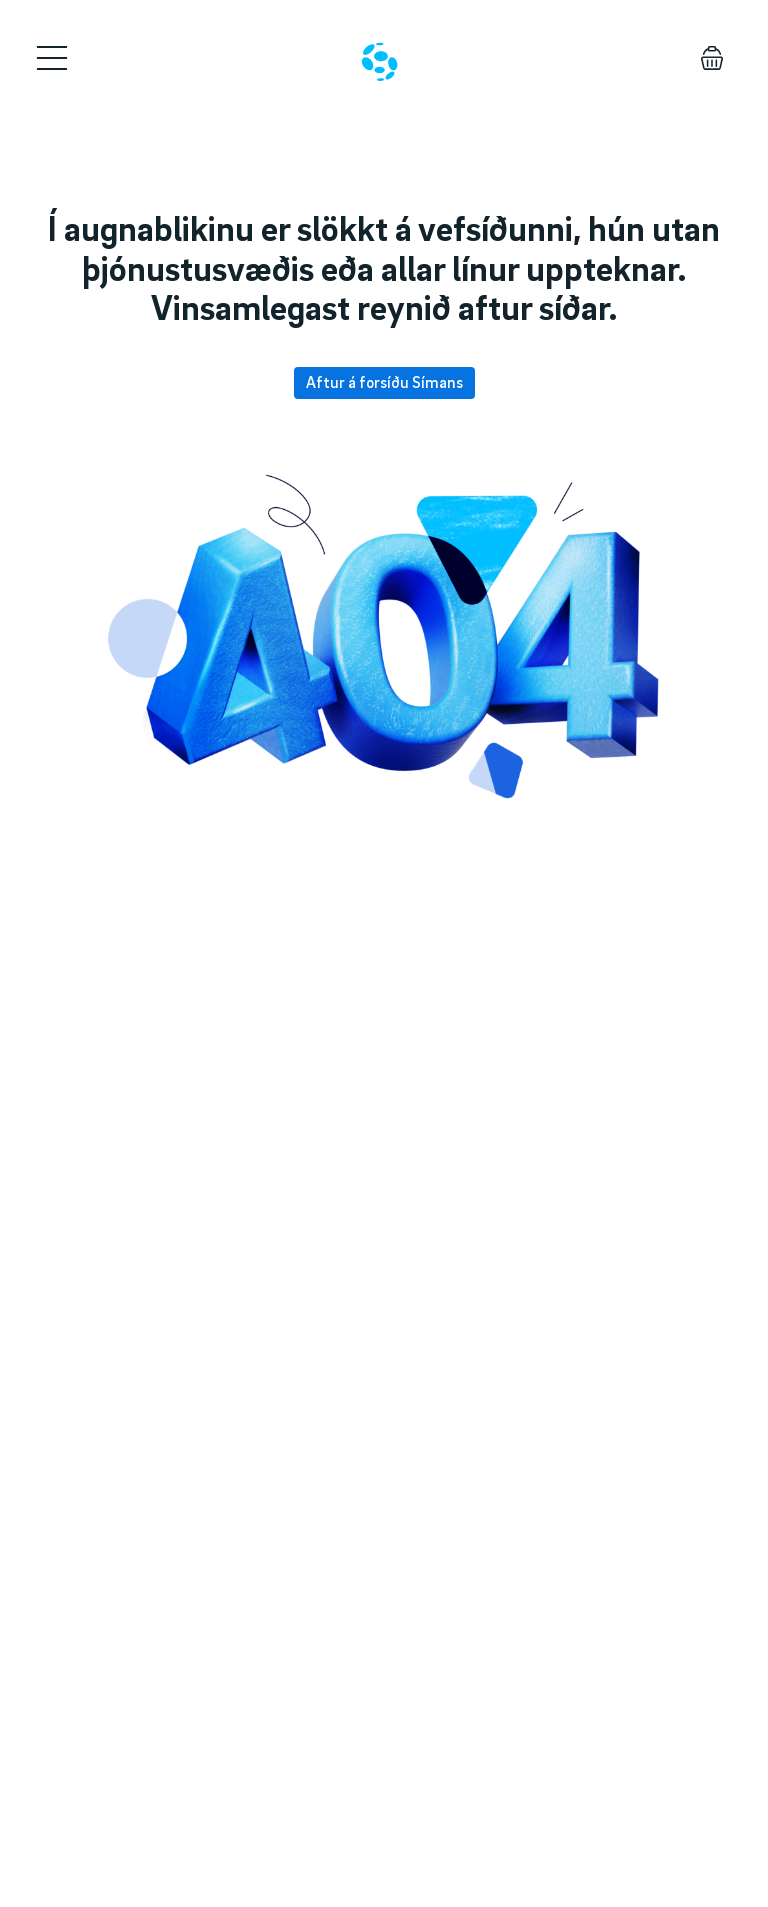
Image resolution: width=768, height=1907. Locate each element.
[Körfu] (712, 58)
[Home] (380, 62)
